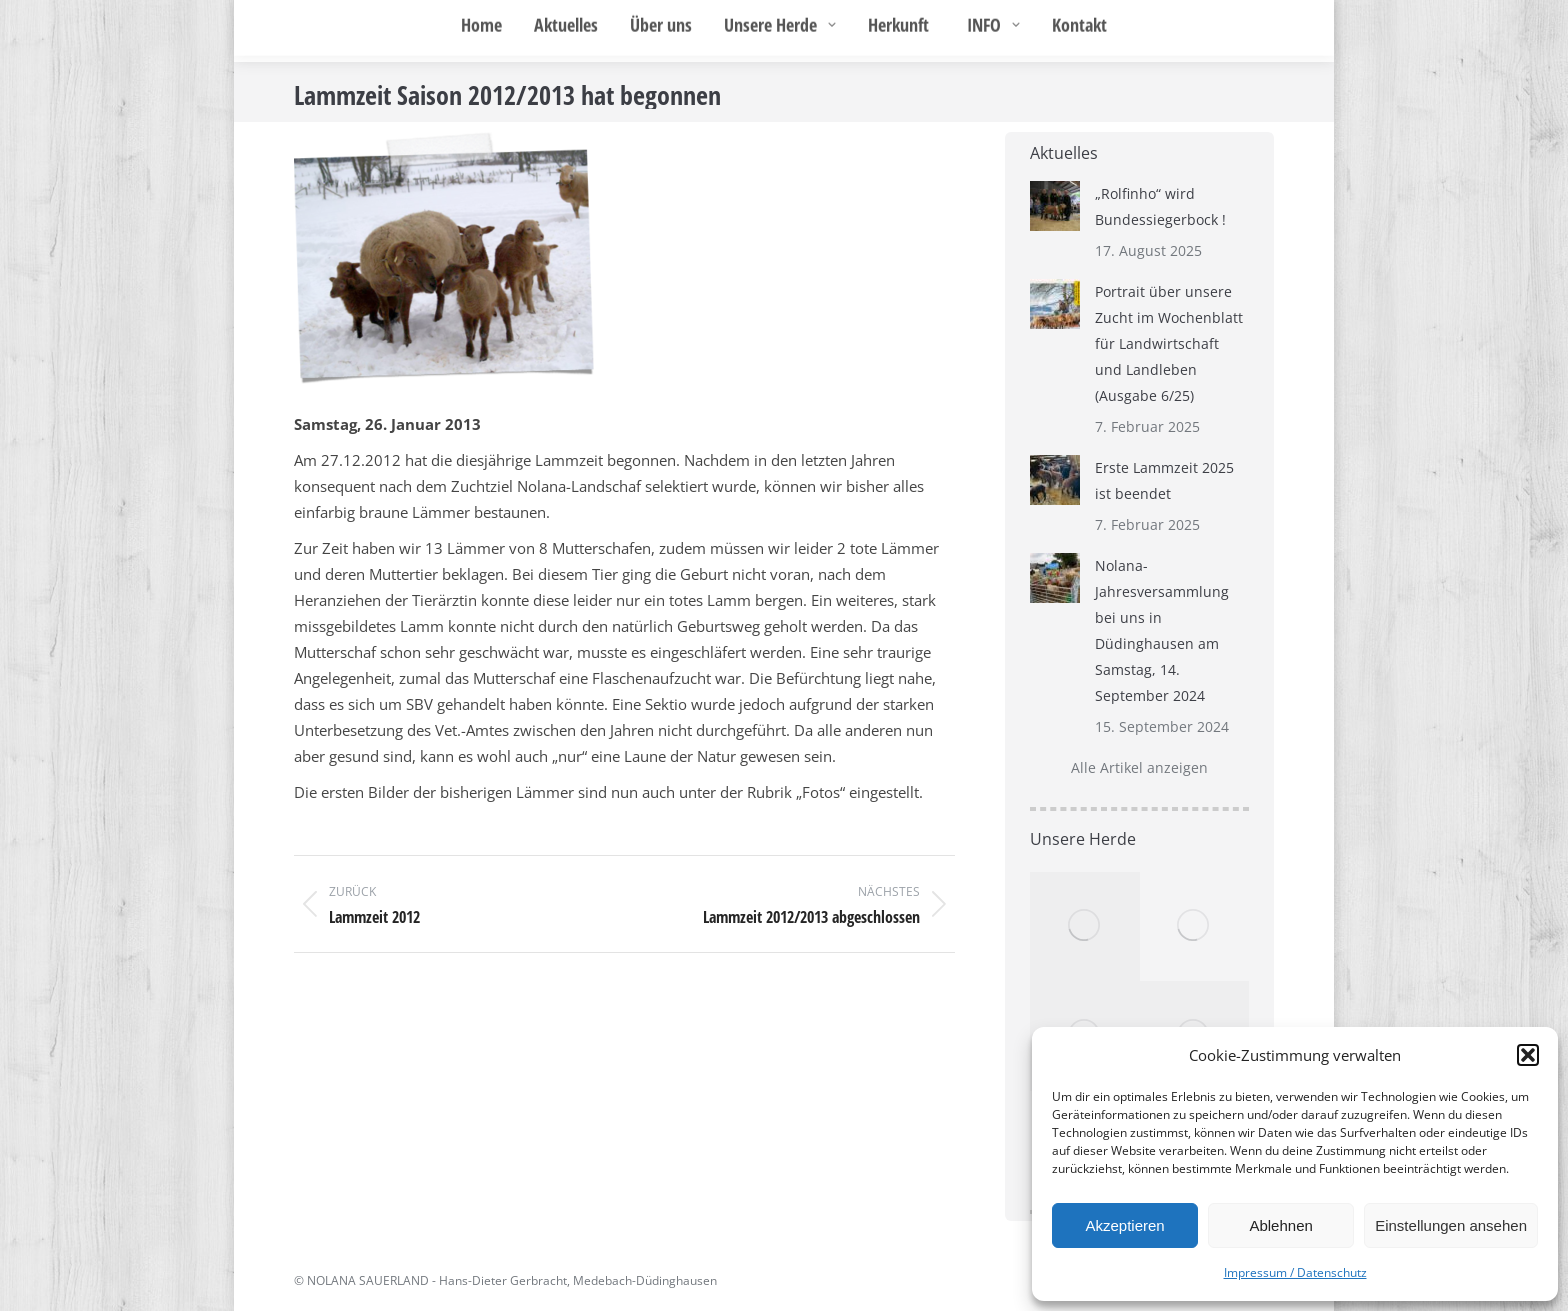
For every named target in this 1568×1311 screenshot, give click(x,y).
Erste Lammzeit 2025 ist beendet (1164, 480)
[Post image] (1055, 206)
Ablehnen (1280, 1225)
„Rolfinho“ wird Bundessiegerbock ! (1160, 206)
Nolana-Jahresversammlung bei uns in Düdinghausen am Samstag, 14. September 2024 (1162, 630)
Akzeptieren (1124, 1225)
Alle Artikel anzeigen (1139, 767)
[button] (1528, 1055)
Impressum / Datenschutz (1295, 1272)
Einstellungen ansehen (1451, 1225)
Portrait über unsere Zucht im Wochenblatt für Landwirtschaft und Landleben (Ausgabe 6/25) (1169, 343)
